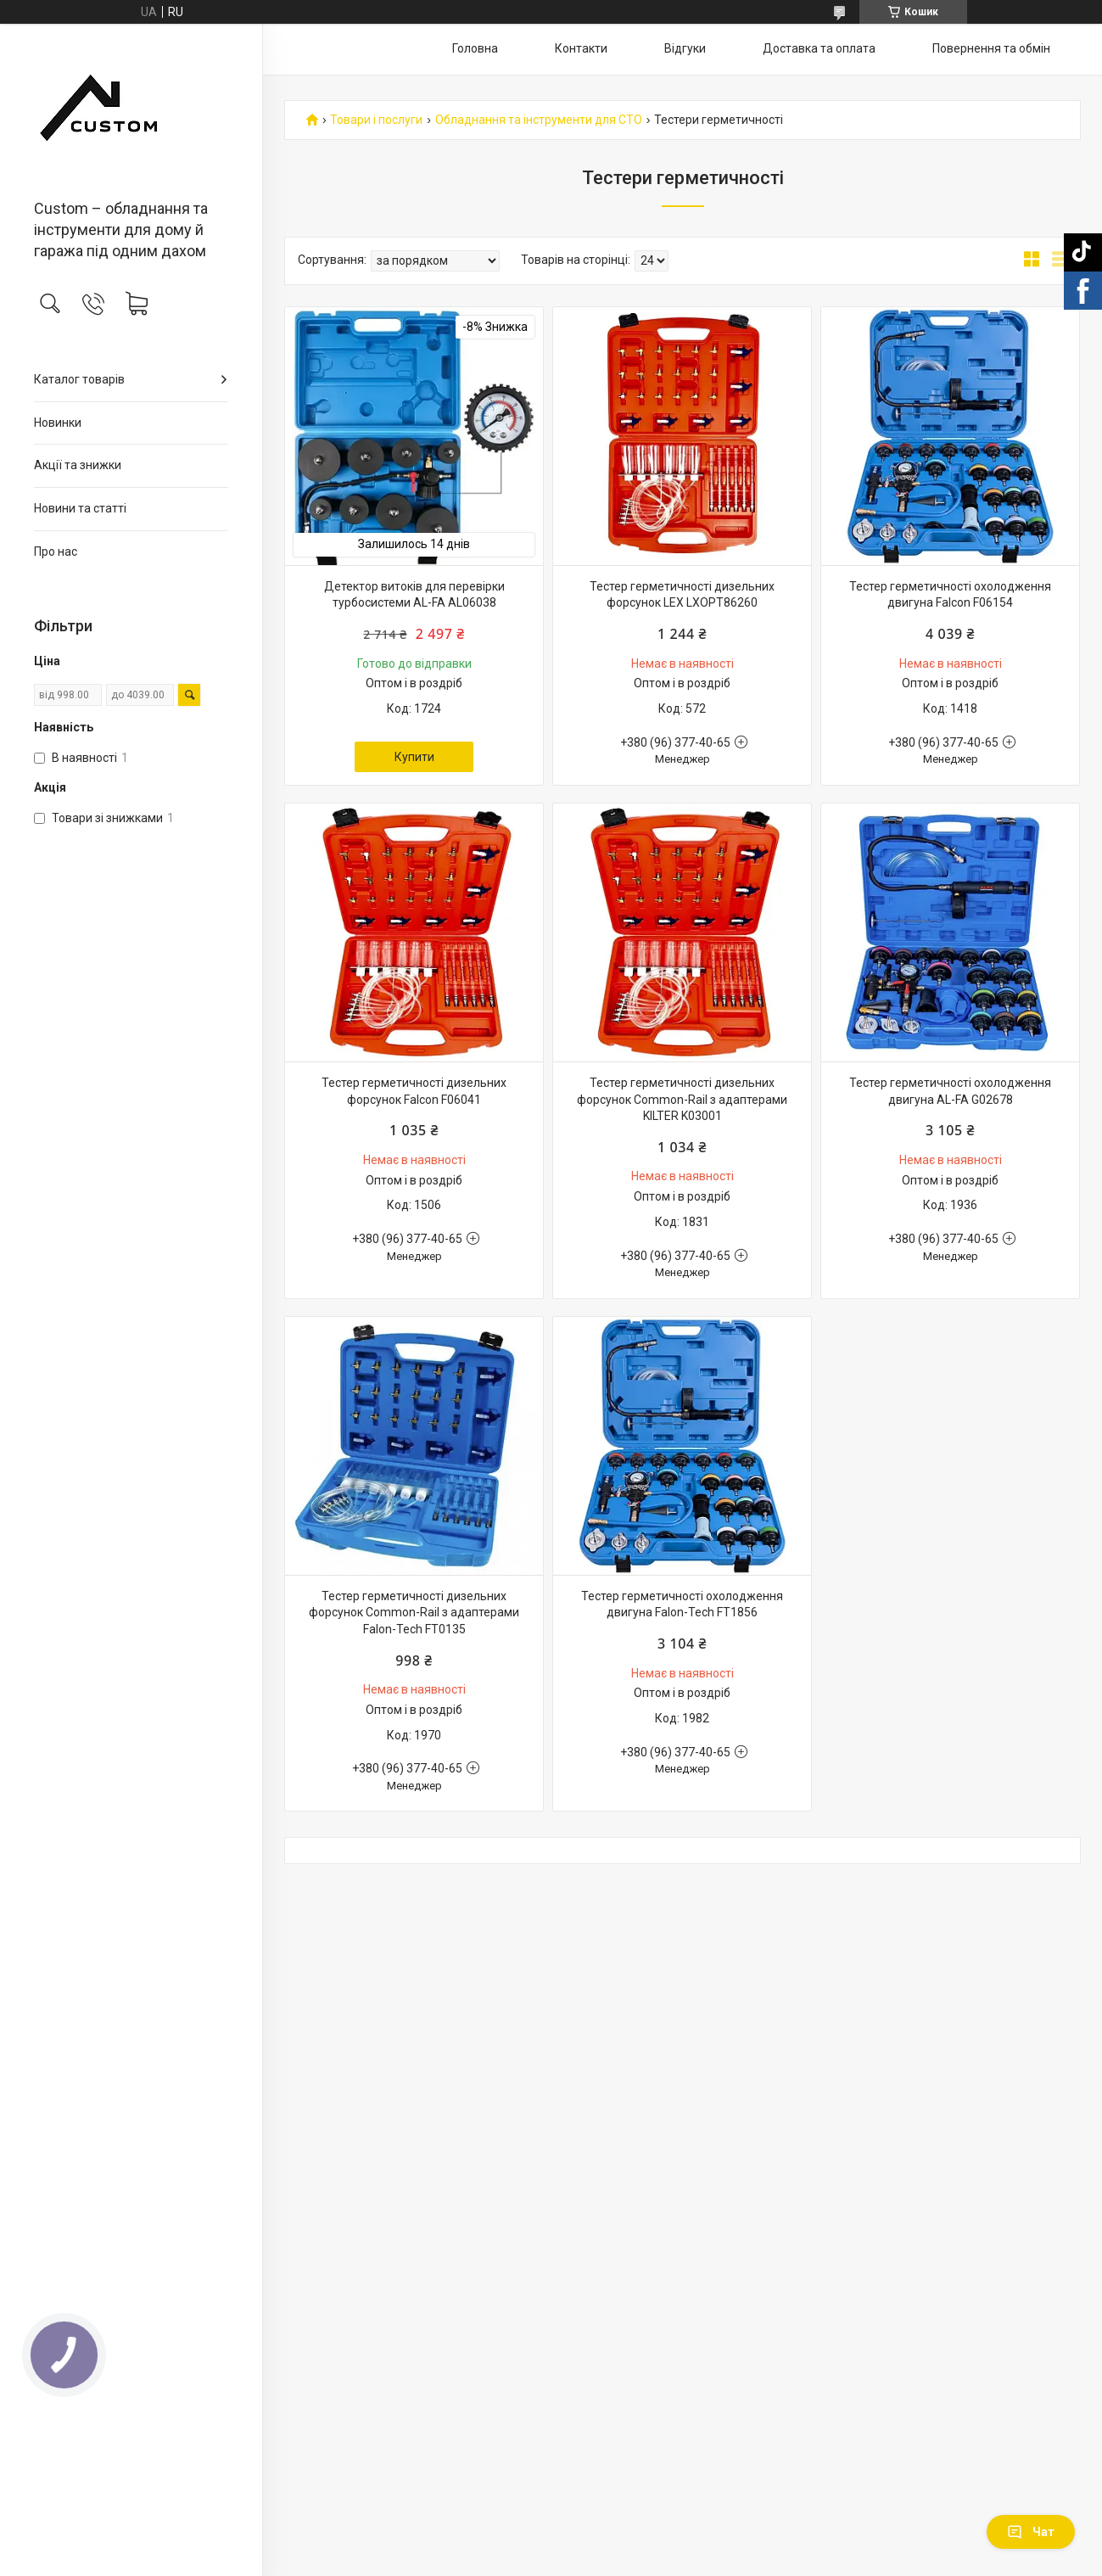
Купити (414, 757)
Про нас (55, 551)
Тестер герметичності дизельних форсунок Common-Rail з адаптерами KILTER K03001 (682, 1099)
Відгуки (685, 48)
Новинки (57, 422)
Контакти (581, 48)
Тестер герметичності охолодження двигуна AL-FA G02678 (950, 1091)
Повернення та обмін (991, 48)
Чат (1030, 2532)
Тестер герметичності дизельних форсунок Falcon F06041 (414, 1091)
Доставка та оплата (819, 48)
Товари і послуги (376, 120)
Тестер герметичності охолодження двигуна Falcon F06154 (950, 595)
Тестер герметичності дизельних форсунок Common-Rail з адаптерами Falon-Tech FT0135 (414, 1612)
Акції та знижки (77, 465)
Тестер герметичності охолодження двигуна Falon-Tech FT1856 (682, 1604)
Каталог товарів (79, 379)
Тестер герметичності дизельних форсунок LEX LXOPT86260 (682, 595)
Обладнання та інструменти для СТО (538, 120)
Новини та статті (80, 508)
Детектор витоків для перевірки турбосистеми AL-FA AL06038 (414, 595)
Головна (475, 48)
